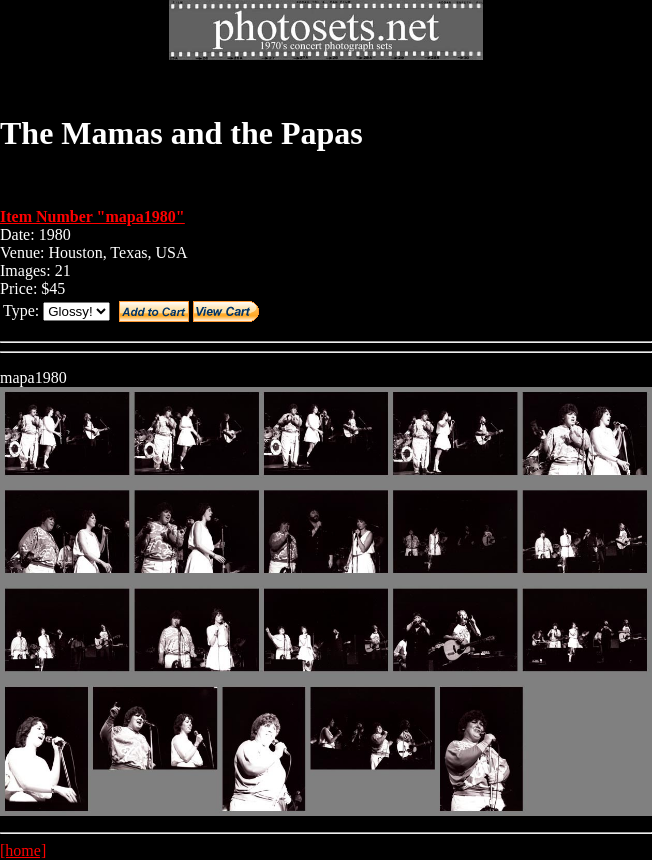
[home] (23, 850)
